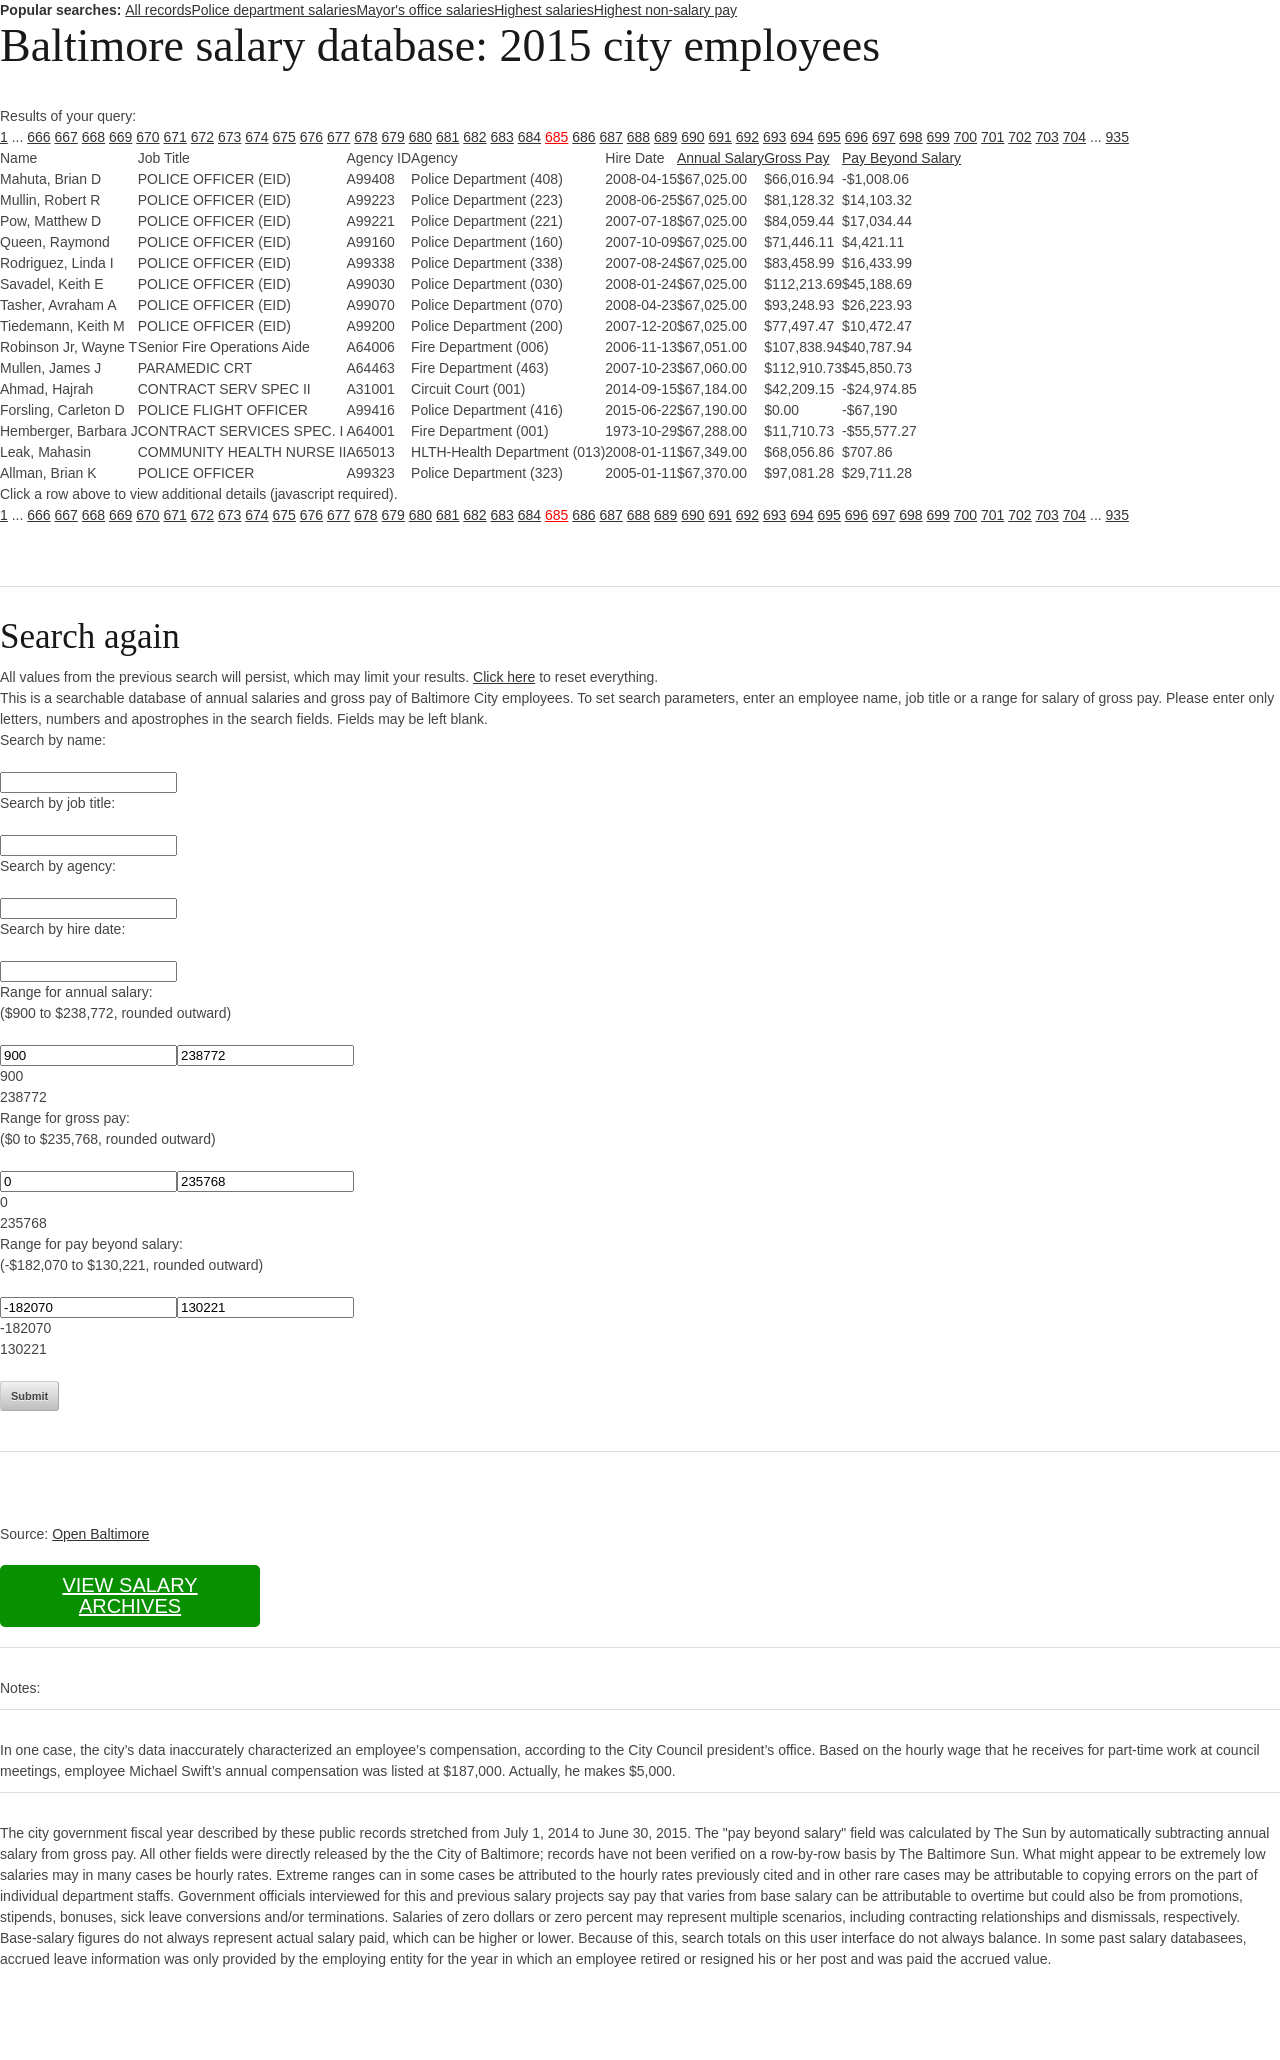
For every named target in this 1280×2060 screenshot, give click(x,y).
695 (829, 137)
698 (910, 137)
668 (93, 137)
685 (556, 137)
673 (229, 137)
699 (938, 137)
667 (66, 137)
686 (583, 137)
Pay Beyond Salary (901, 158)
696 (856, 137)
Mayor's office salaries (425, 10)
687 (611, 137)
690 (692, 137)
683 (502, 137)
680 (420, 137)
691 (720, 137)
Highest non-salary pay (665, 10)
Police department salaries (273, 10)
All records (158, 10)
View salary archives (129, 1595)
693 (774, 137)
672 (202, 137)
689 (665, 137)
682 (474, 137)
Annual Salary (720, 158)
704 (1074, 137)
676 (311, 137)
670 (147, 137)
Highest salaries (544, 10)
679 (393, 137)
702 (1019, 137)
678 (365, 137)
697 (883, 137)
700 (965, 137)
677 (338, 137)
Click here (504, 677)
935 (1117, 137)
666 (38, 137)
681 (447, 137)
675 (284, 137)
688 (638, 137)
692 (747, 137)
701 (992, 137)
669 (120, 137)
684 (529, 137)
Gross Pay (796, 158)
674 (256, 137)
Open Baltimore (100, 1534)
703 (1047, 137)
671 (175, 137)
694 (801, 137)
